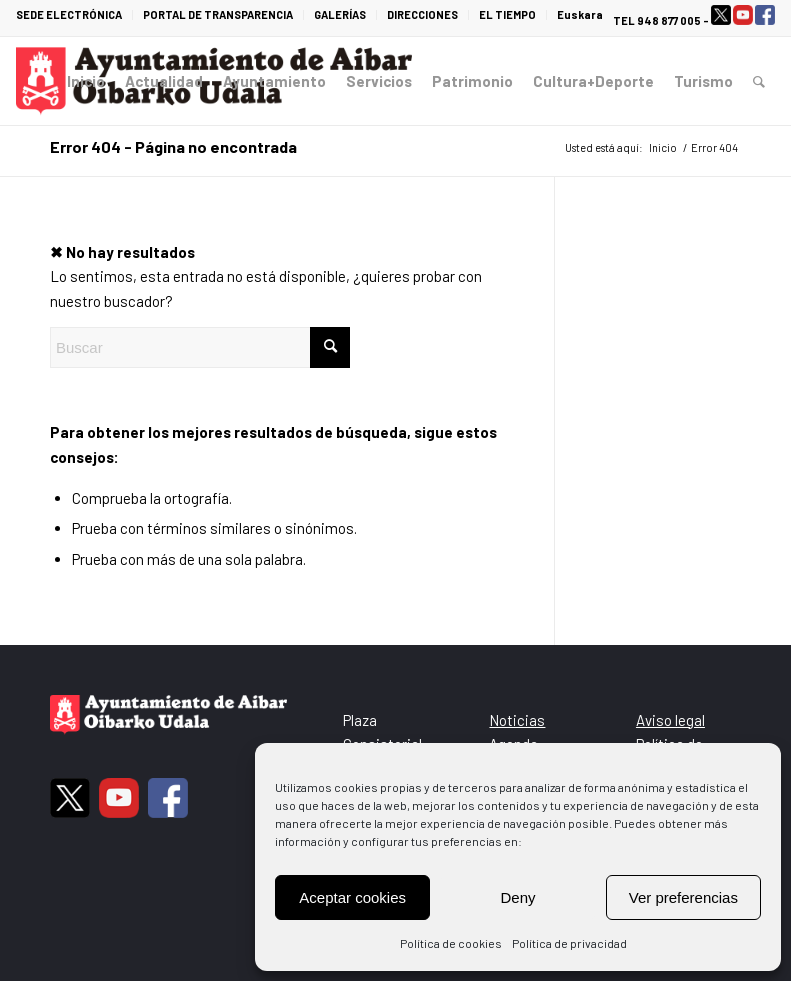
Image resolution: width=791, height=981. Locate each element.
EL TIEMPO (507, 14)
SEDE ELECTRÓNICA (69, 14)
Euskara (580, 14)
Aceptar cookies (352, 897)
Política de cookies (451, 943)
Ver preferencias (683, 897)
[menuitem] (74, 15)
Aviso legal (670, 720)
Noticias (517, 720)
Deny (517, 897)
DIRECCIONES (422, 14)
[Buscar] (759, 81)
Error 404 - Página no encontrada (173, 146)
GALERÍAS (340, 14)
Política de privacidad (569, 943)
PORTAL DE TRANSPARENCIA (218, 14)
